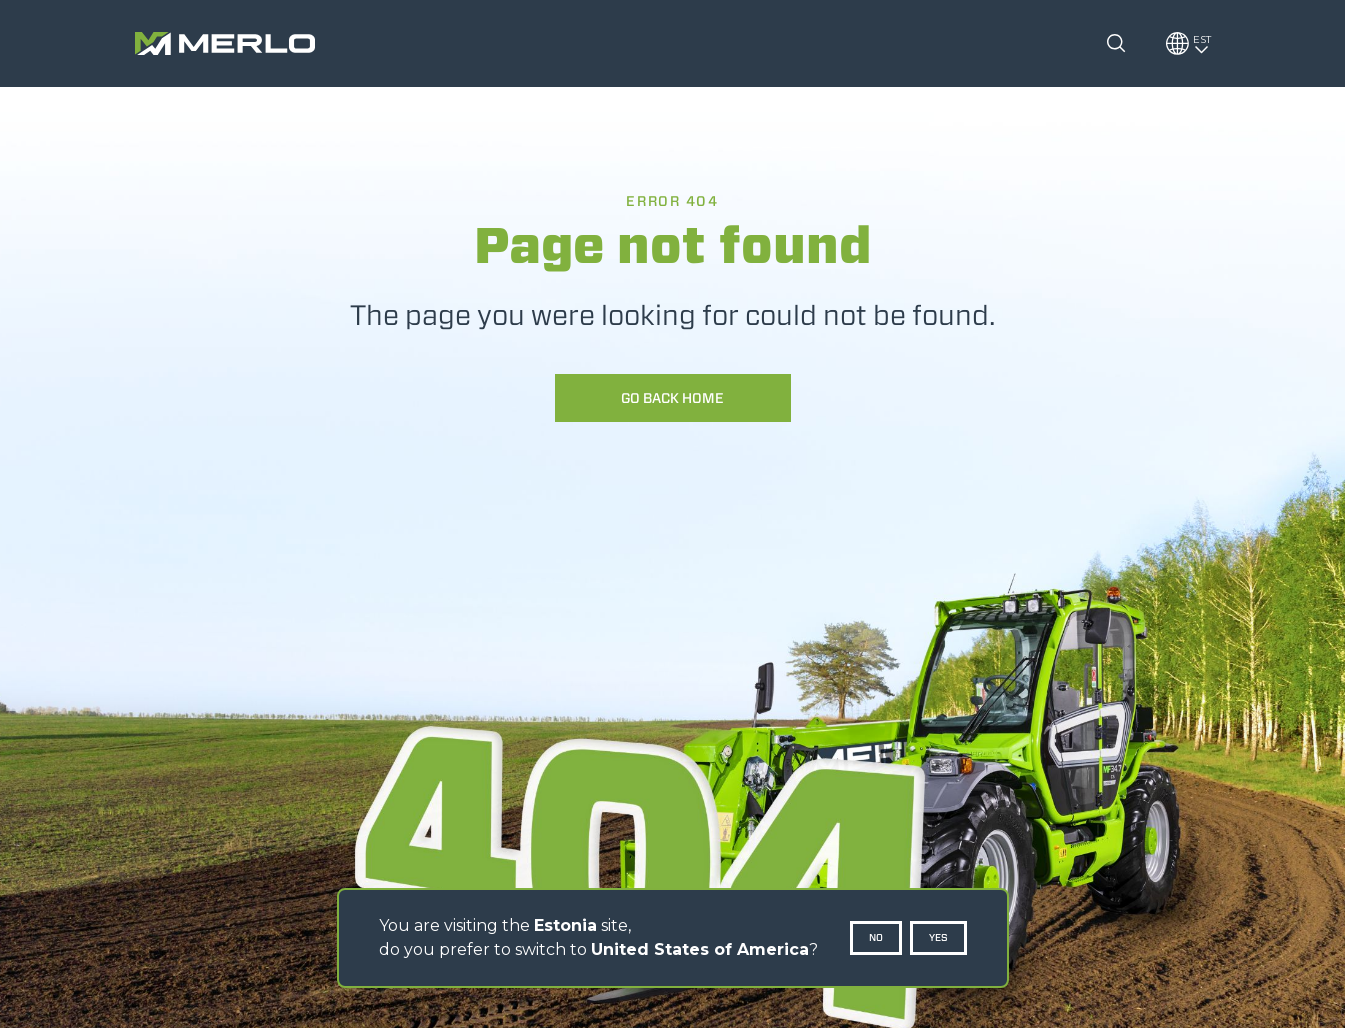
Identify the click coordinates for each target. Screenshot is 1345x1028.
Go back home (672, 398)
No (876, 937)
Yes (938, 937)
